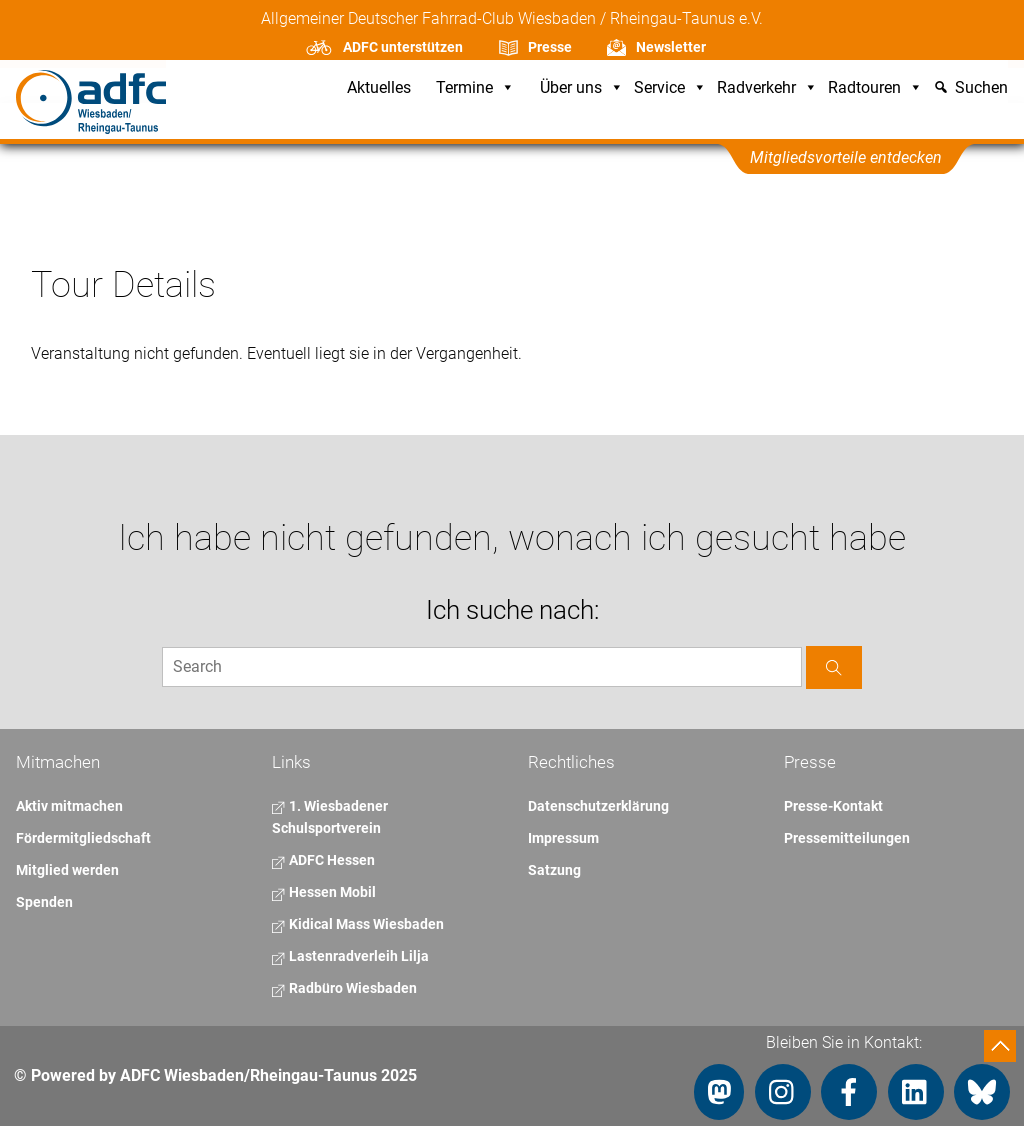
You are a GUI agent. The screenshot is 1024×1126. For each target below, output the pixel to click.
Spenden (44, 902)
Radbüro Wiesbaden (344, 988)
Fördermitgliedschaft (83, 838)
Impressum (563, 838)
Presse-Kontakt (833, 806)
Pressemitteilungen (847, 838)
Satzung (554, 870)
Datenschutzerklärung (598, 806)
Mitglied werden (67, 870)
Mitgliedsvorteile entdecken (846, 157)
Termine (475, 88)
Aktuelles (379, 88)
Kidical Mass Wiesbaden (358, 924)
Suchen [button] (981, 88)
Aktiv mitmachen (69, 806)
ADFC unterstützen (403, 47)
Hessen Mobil (324, 892)
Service (670, 88)
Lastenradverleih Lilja (350, 956)
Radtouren (875, 88)
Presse (550, 47)
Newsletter (671, 47)
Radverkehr (767, 88)
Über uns (582, 88)
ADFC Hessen (323, 860)
